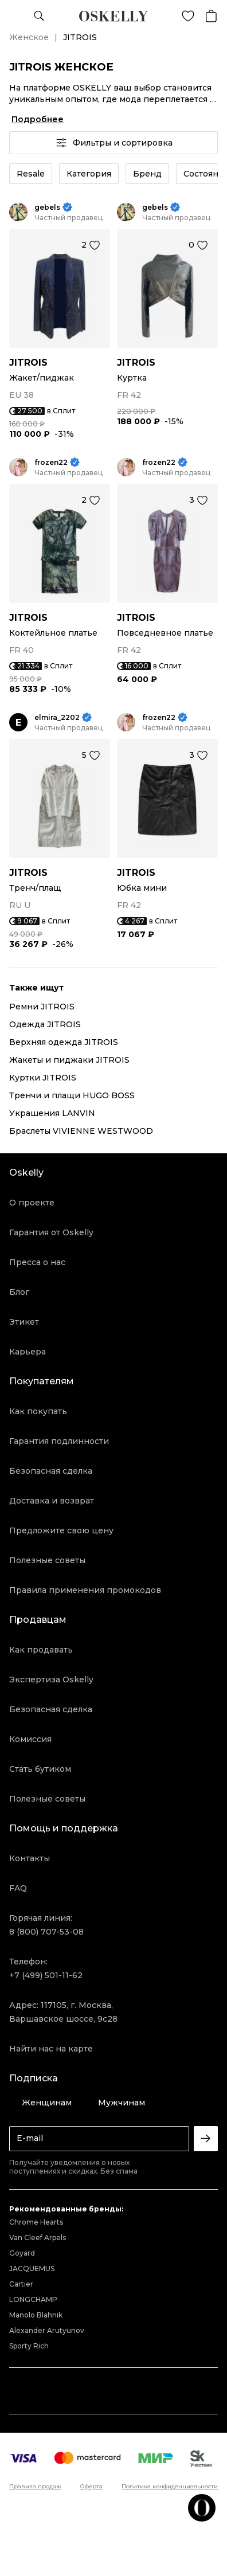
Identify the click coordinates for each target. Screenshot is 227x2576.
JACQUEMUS (31, 2268)
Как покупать (38, 1411)
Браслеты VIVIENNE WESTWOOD (81, 1131)
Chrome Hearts (36, 2222)
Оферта (91, 2486)
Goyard (22, 2253)
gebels (47, 207)
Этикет (24, 1322)
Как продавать (41, 1650)
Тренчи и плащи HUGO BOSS (72, 1095)
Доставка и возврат (51, 1501)
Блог (19, 1292)
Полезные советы (47, 1560)
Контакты (29, 1858)
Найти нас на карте (51, 2048)
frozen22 (51, 462)
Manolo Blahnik (35, 2315)
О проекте (31, 1202)
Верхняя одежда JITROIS (63, 1042)
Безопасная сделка (50, 1471)
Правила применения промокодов (85, 1590)
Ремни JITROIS (42, 1006)
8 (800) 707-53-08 (46, 1932)
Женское (29, 37)
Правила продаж (35, 2486)
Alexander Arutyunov (46, 2330)
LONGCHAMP (33, 2299)
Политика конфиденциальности (170, 2486)
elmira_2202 (57, 717)
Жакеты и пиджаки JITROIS (69, 1060)
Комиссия (30, 1739)
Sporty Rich (29, 2346)
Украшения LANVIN (52, 1113)
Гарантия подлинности (59, 1441)
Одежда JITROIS (45, 1024)
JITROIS (28, 362)
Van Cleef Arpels (37, 2237)
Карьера (27, 1351)
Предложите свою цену (61, 1530)
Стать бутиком (40, 1769)
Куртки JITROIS (42, 1077)
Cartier (21, 2284)
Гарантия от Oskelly (51, 1232)
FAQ (18, 1888)
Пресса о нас (37, 1262)
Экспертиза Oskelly (51, 1679)
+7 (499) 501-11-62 (46, 1975)
